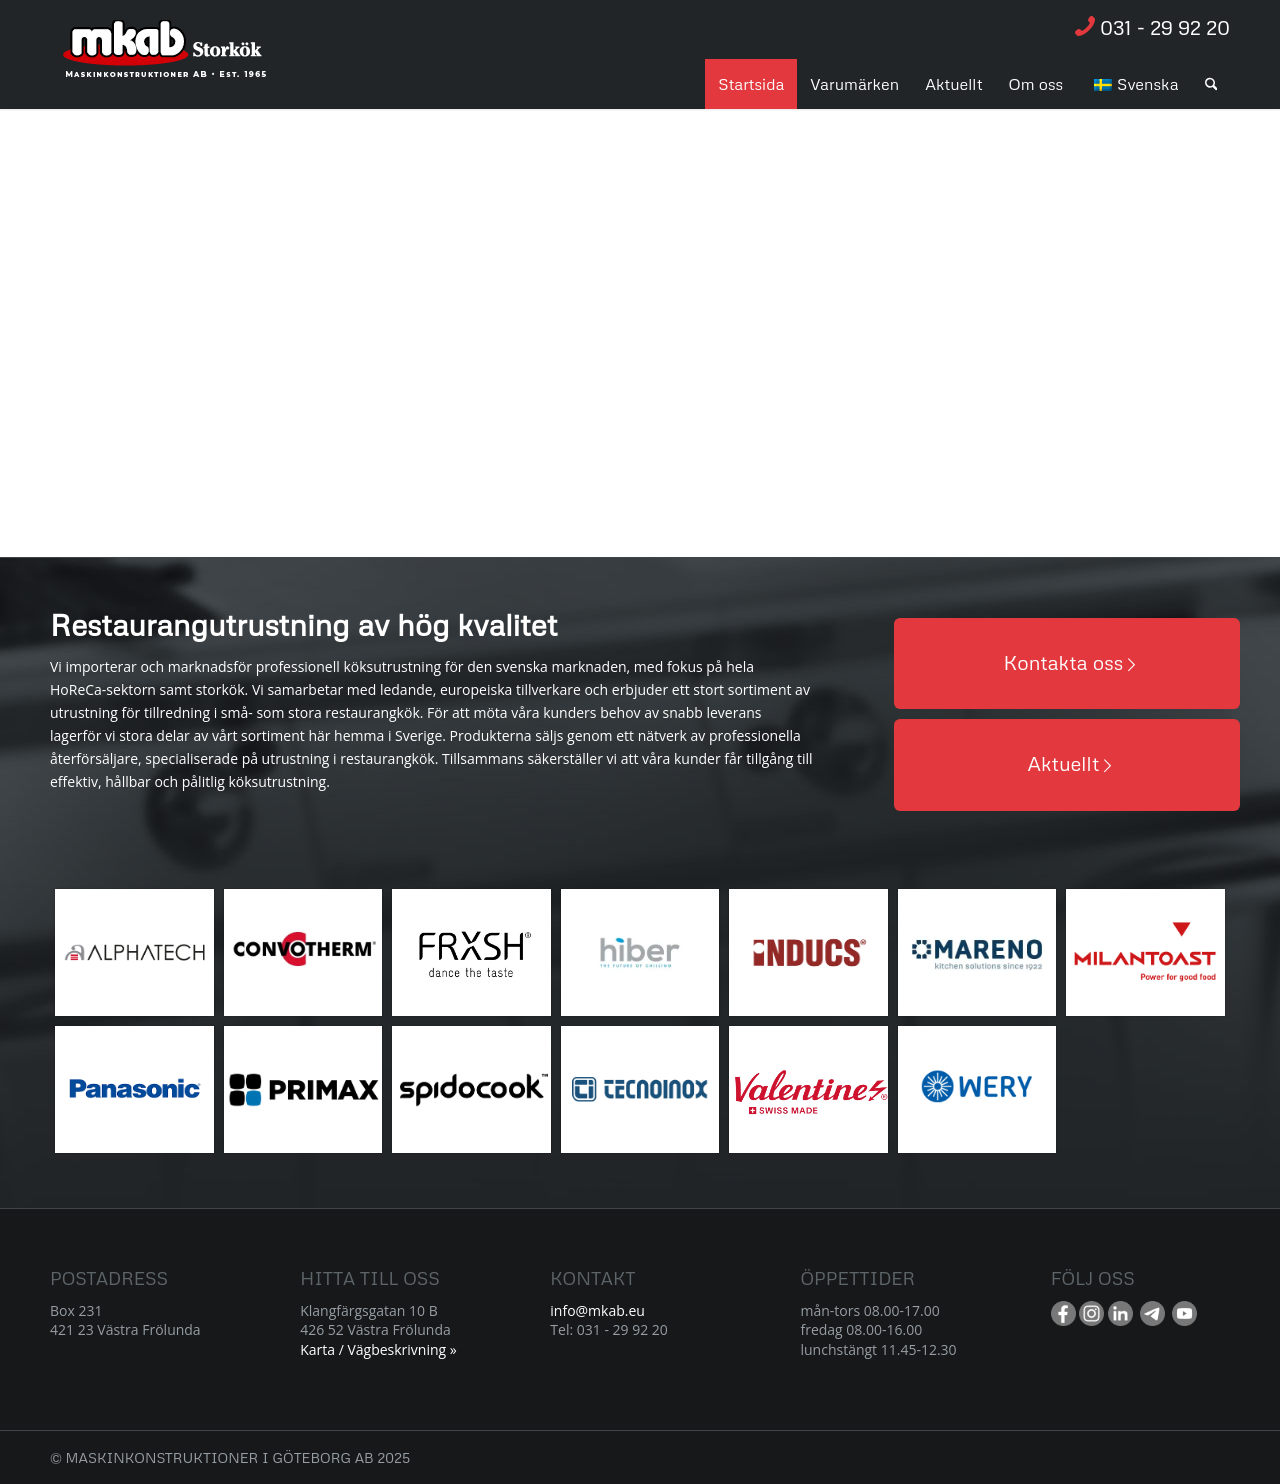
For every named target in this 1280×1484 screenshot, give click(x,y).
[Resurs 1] (165, 59)
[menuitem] (751, 84)
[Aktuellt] (1067, 764)
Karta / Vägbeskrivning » (378, 1349)
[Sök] (1211, 84)
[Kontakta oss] (1067, 663)
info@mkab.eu (597, 1310)
